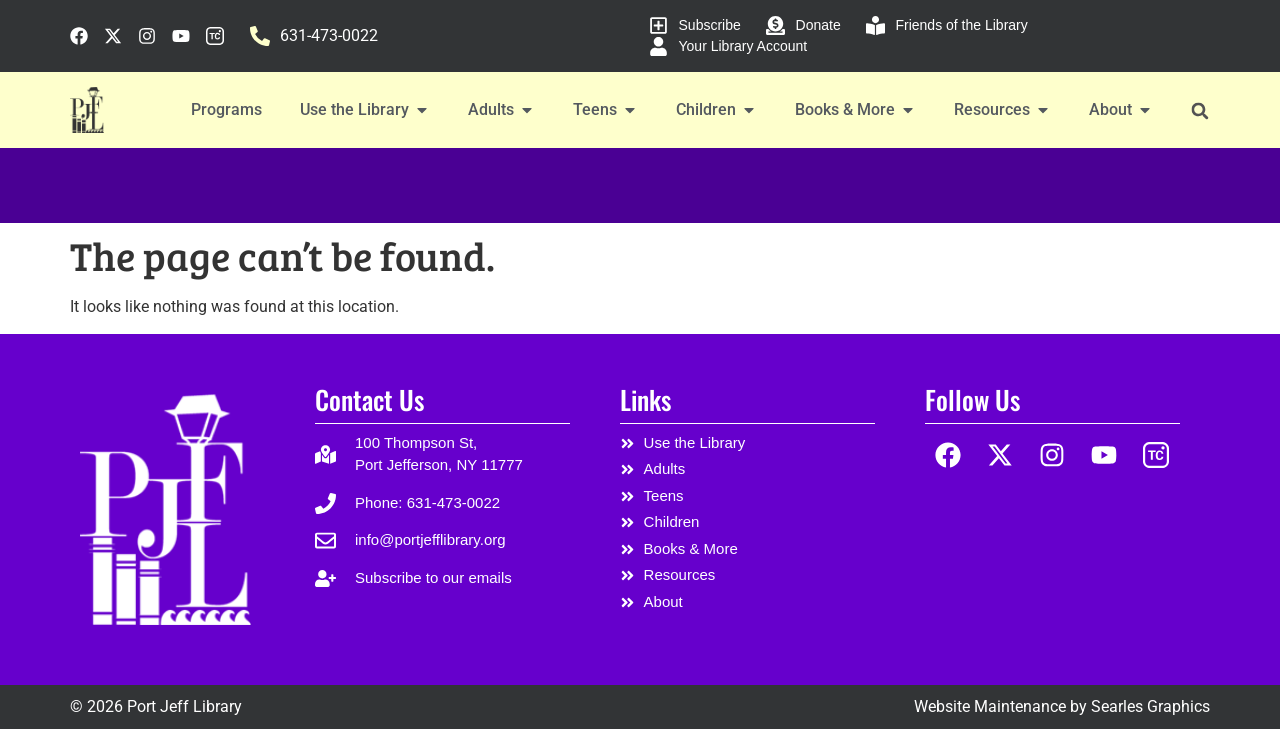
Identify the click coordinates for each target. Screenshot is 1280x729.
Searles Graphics (1150, 706)
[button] (1199, 110)
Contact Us (369, 399)
